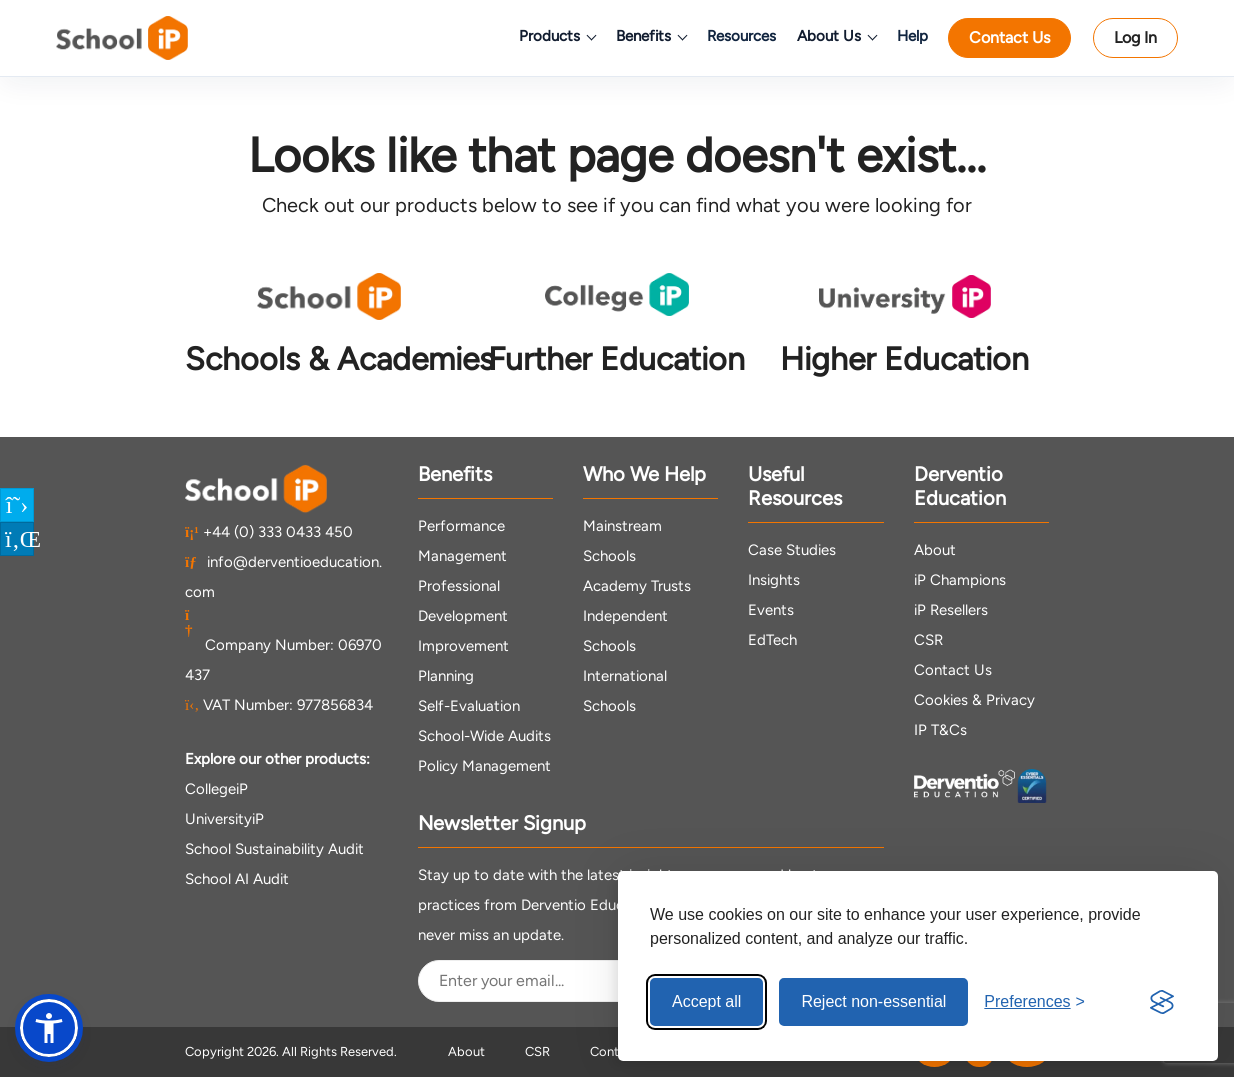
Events (771, 610)
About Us (836, 36)
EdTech (772, 640)
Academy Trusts (637, 586)
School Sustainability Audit (274, 849)
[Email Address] (587, 981)
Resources (741, 36)
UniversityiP (224, 819)
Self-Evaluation (469, 706)
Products (557, 36)
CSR (928, 640)
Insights (774, 580)
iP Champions (960, 580)
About (935, 550)
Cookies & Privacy (974, 700)
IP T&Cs (940, 730)
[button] (49, 1028)
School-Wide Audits (484, 736)
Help (912, 36)
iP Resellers (951, 610)
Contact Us (1009, 37)
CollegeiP (216, 789)
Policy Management (484, 766)
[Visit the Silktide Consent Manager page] (1162, 1002)
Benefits (651, 36)
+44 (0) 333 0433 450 (269, 532)
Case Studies (792, 550)
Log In (1135, 37)
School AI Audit (237, 879)
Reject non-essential (873, 1001)
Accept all (706, 1001)
